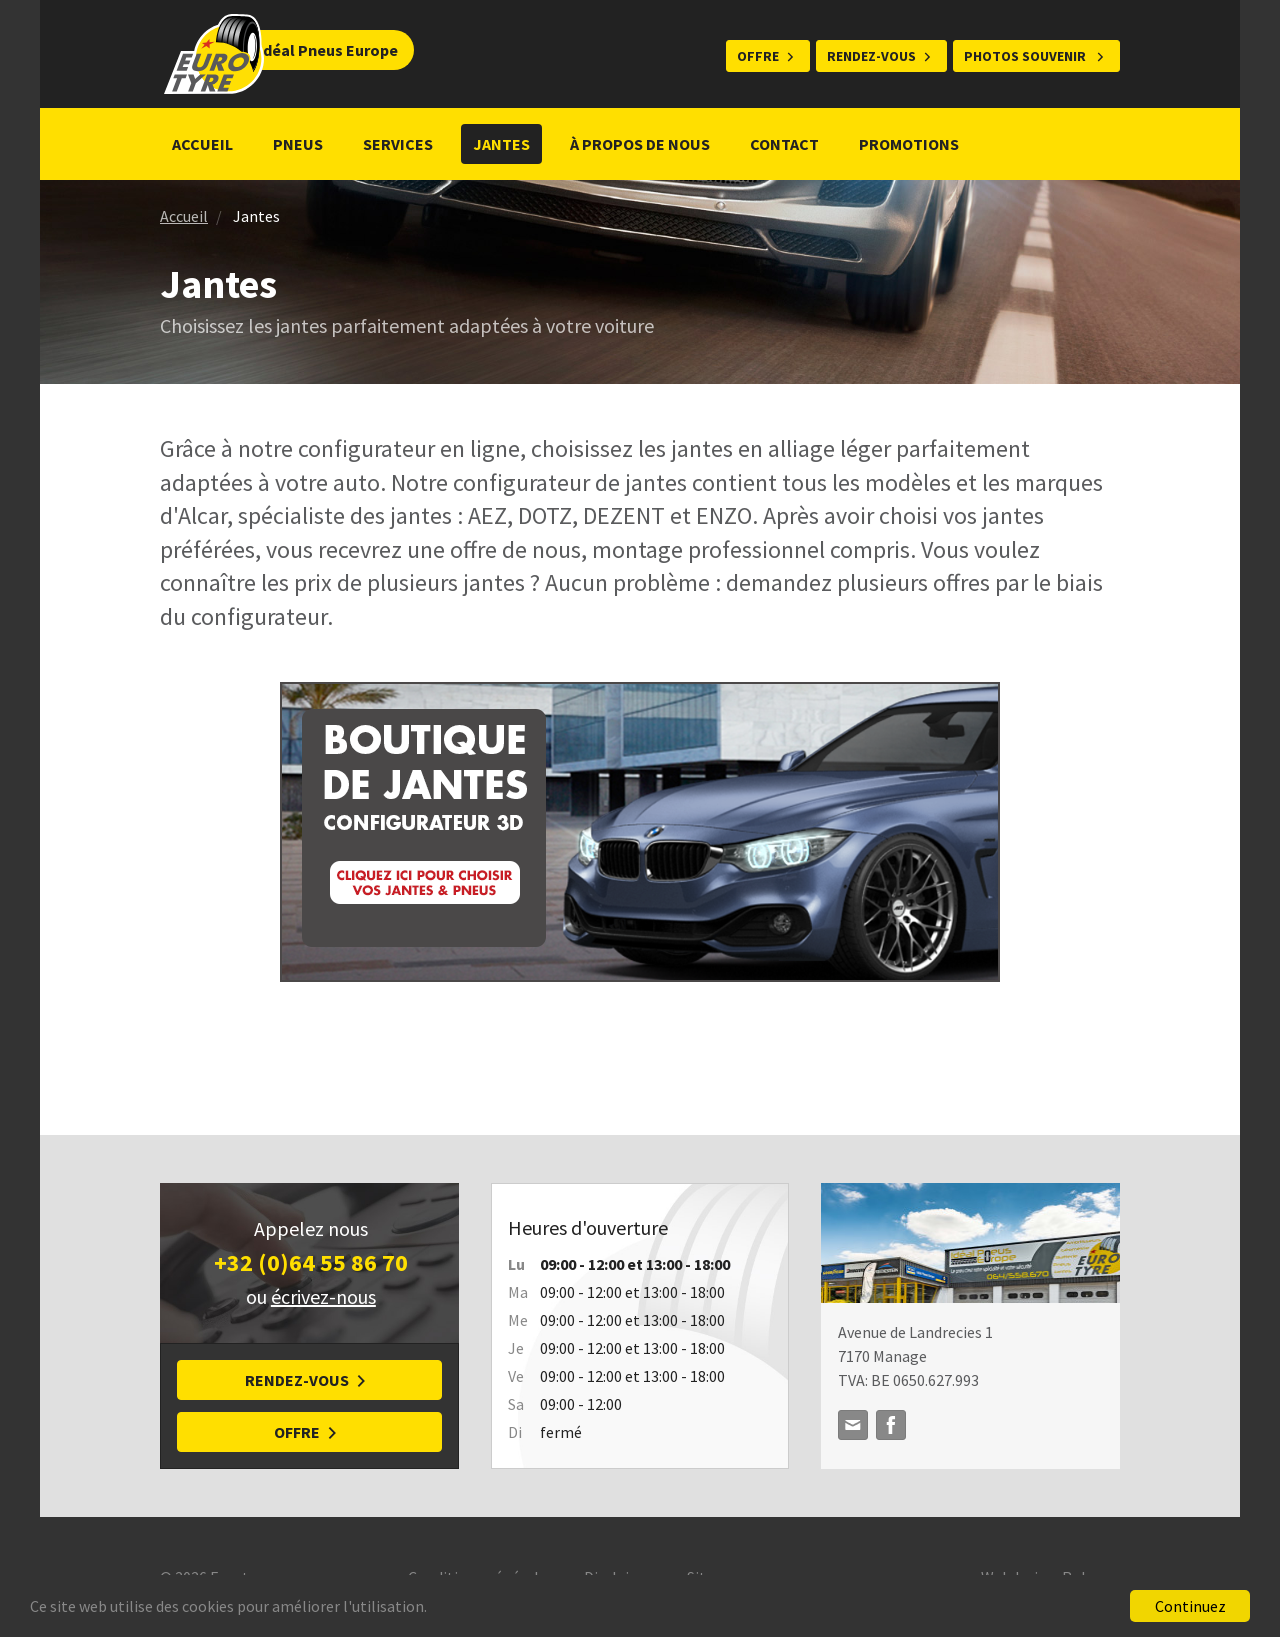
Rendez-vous (871, 56)
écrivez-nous (323, 1296)
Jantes (501, 144)
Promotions (910, 144)
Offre (758, 56)
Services (398, 144)
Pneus (298, 144)
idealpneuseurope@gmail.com (853, 1425)
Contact (784, 144)
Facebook (891, 1425)
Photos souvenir (1026, 56)
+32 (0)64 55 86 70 (311, 1262)
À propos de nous (640, 144)
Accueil (202, 144)
